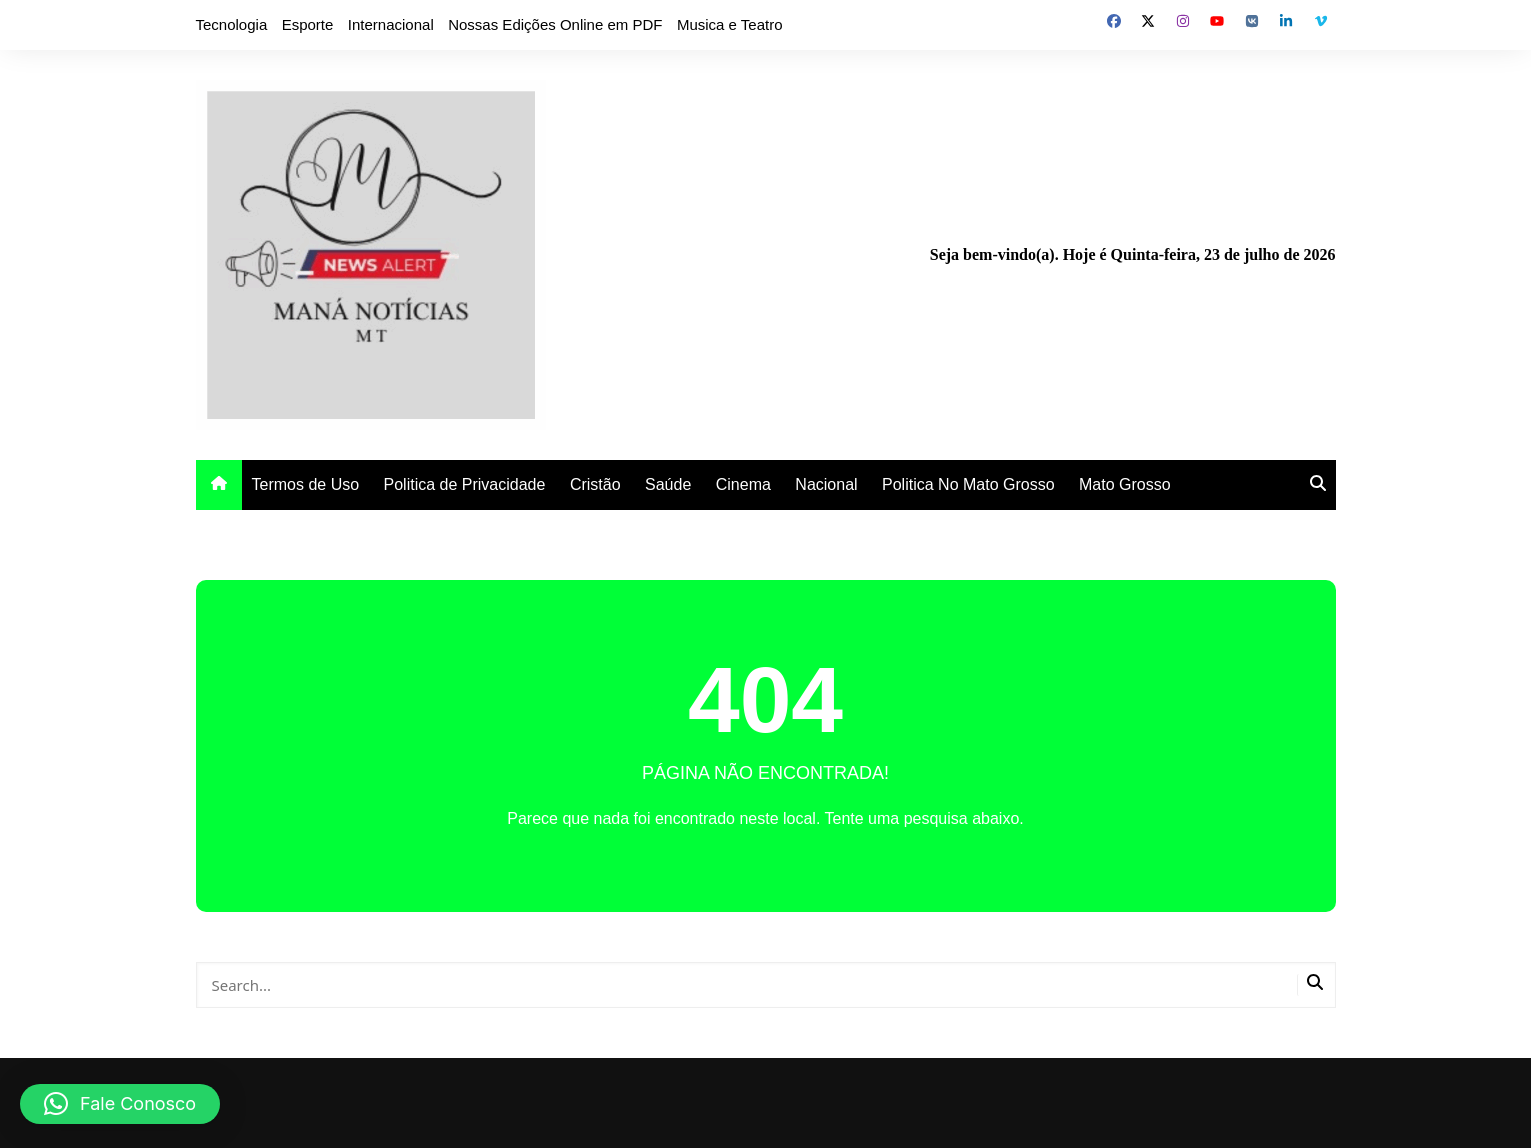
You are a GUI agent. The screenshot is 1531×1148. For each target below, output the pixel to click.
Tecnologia (232, 24)
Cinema (743, 484)
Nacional (826, 484)
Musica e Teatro (730, 24)
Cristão (595, 484)
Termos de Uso (306, 484)
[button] (120, 1104)
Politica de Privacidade (465, 484)
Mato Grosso (1125, 484)
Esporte (308, 24)
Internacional (391, 24)
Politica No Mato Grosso (968, 484)
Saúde (668, 484)
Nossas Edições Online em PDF (555, 24)
